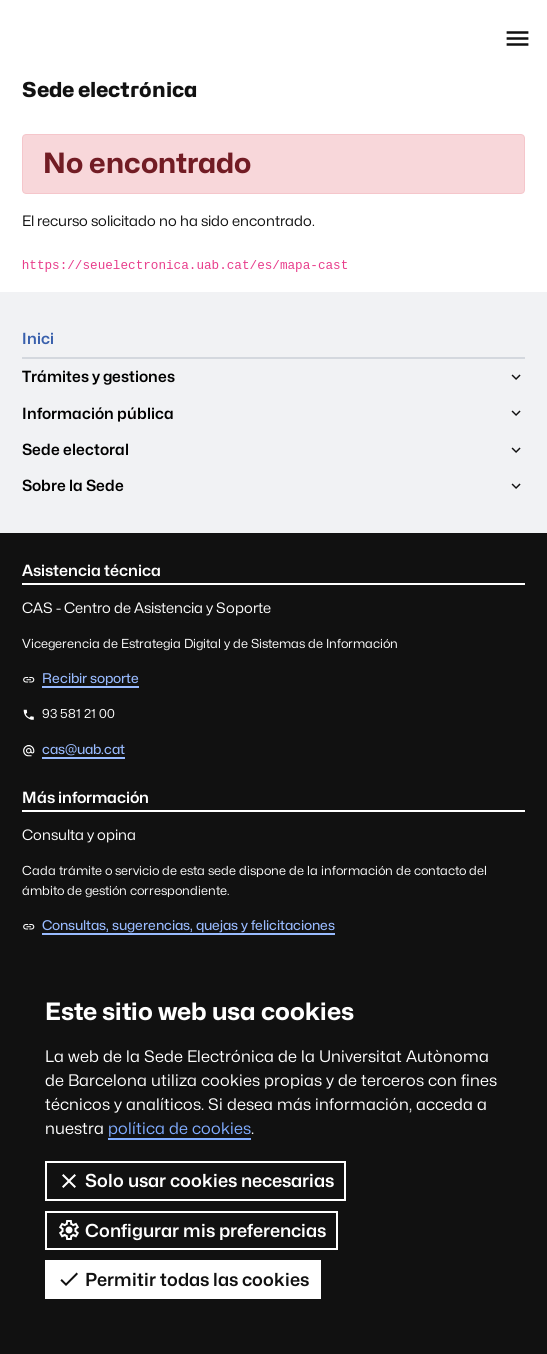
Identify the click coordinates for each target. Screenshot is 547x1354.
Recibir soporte (90, 679)
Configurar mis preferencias (191, 1230)
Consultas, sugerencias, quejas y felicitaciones (188, 926)
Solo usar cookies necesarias (195, 1181)
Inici (38, 339)
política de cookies (179, 1128)
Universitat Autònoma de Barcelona (109, 38)
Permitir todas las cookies (183, 1279)
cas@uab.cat (83, 749)
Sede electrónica (113, 90)
